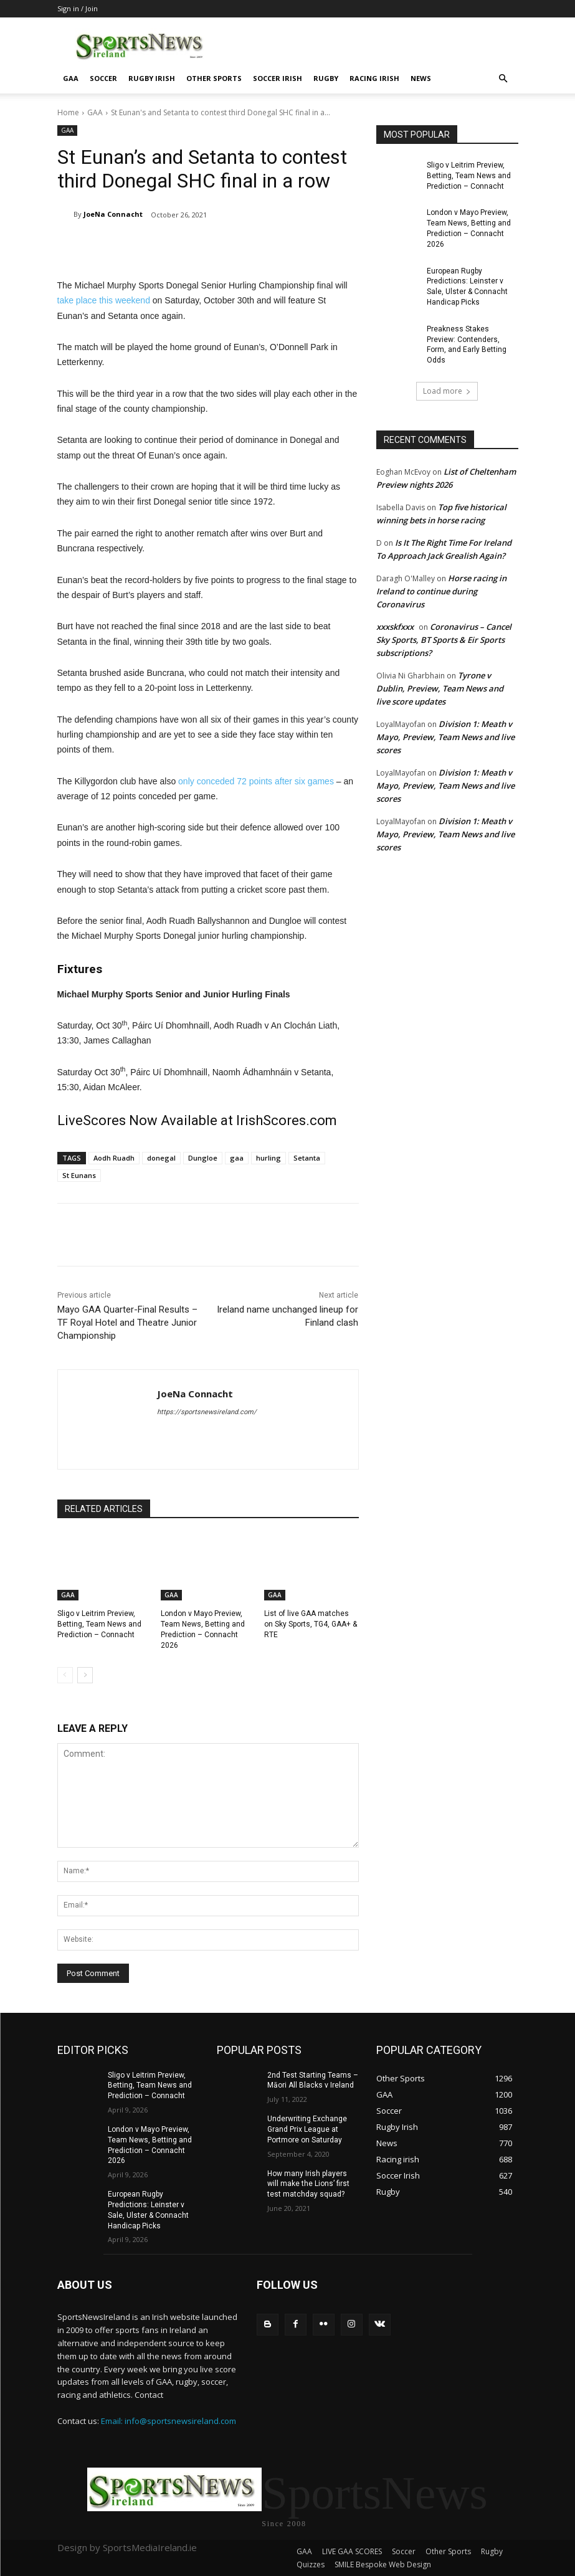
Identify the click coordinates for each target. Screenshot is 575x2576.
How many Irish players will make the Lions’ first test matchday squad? (308, 2184)
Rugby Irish (151, 78)
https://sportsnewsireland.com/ (207, 1412)
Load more (447, 391)
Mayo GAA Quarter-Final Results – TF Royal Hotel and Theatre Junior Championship (127, 1322)
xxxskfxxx (395, 626)
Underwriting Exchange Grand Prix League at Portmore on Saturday (307, 2129)
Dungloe (202, 1157)
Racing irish (374, 78)
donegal (161, 1157)
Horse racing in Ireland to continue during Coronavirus (441, 591)
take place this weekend (103, 300)
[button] (503, 79)
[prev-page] (65, 1675)
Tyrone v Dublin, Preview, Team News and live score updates (439, 688)
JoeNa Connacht (113, 214)
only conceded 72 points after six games (256, 781)
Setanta (306, 1157)
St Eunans (79, 1175)
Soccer (103, 78)
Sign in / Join (77, 8)
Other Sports (214, 78)
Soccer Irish (277, 78)
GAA (70, 78)
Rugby (325, 78)
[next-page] (85, 1675)
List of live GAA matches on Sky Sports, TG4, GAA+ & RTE (310, 1624)
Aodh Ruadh (114, 1157)
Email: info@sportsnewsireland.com (168, 2420)
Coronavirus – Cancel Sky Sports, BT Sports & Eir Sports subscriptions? (443, 639)
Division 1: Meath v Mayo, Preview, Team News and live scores (445, 737)
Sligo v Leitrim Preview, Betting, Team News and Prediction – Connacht (99, 1624)
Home (68, 112)
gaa (237, 1157)
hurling (268, 1157)
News (421, 78)
